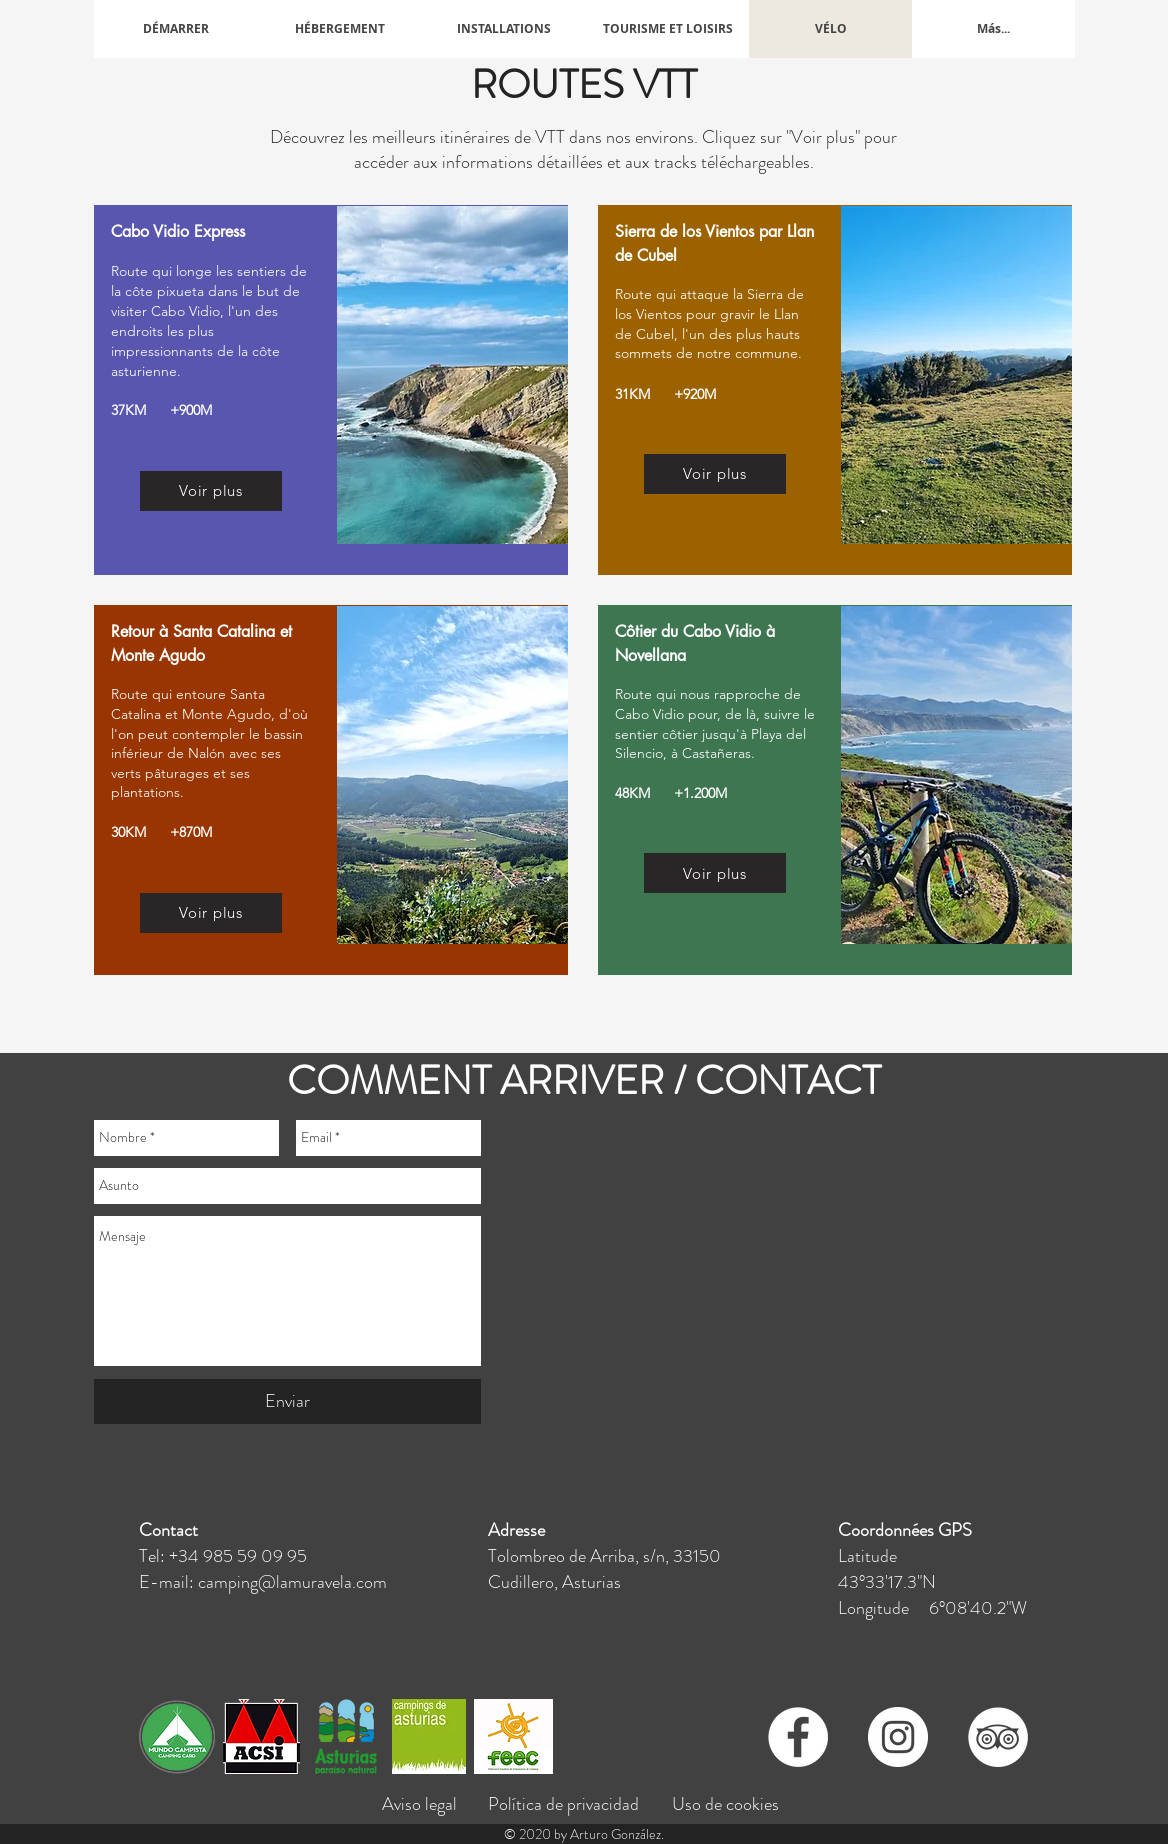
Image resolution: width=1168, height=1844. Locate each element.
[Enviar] (287, 1401)
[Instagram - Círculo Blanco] (898, 1737)
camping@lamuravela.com (292, 1582)
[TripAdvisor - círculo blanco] (998, 1737)
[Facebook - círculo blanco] (798, 1737)
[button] (340, 29)
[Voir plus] (211, 491)
